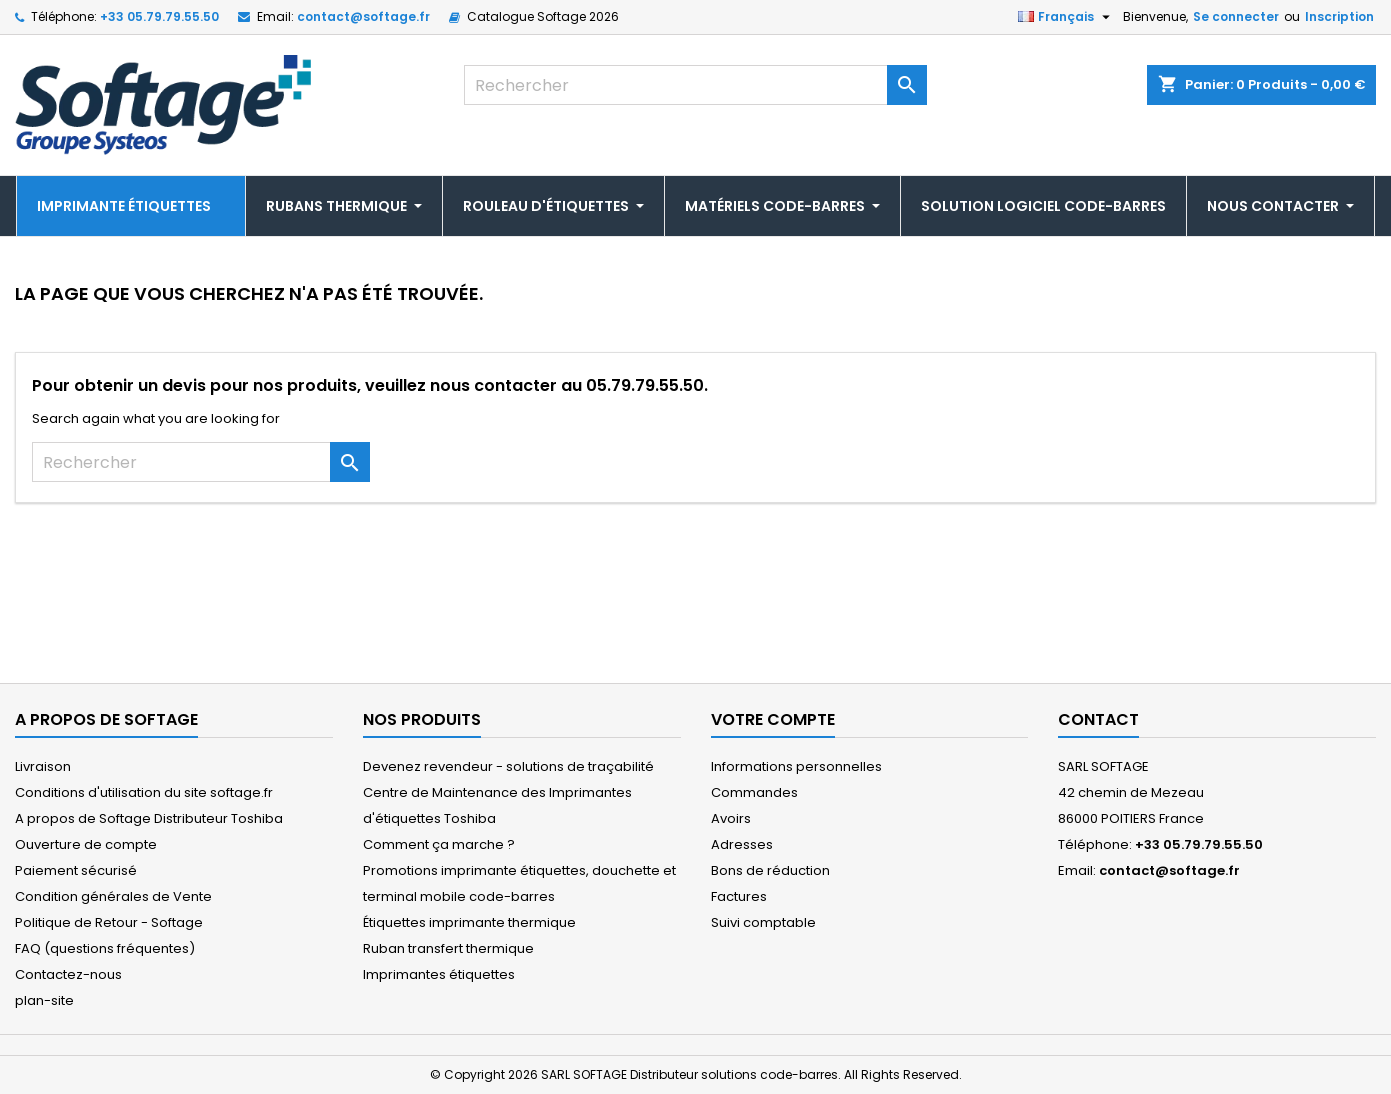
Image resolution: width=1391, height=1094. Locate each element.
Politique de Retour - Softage (109, 922)
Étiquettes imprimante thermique (469, 922)
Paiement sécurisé (76, 870)
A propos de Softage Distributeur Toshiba (149, 818)
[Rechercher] (696, 85)
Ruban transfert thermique (448, 948)
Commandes (754, 792)
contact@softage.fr (363, 16)
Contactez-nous (68, 974)
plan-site (44, 1000)
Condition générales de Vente (113, 896)
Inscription (1339, 16)
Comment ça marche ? (439, 844)
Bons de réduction (770, 870)
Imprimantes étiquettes (439, 974)
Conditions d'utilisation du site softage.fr (144, 792)
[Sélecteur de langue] (1066, 17)
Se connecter (1236, 16)
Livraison (43, 766)
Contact (1098, 719)
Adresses (742, 844)
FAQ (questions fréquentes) (105, 948)
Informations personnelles (796, 766)
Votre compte (773, 719)
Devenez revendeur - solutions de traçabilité (508, 766)
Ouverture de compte (86, 844)
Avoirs (731, 818)
